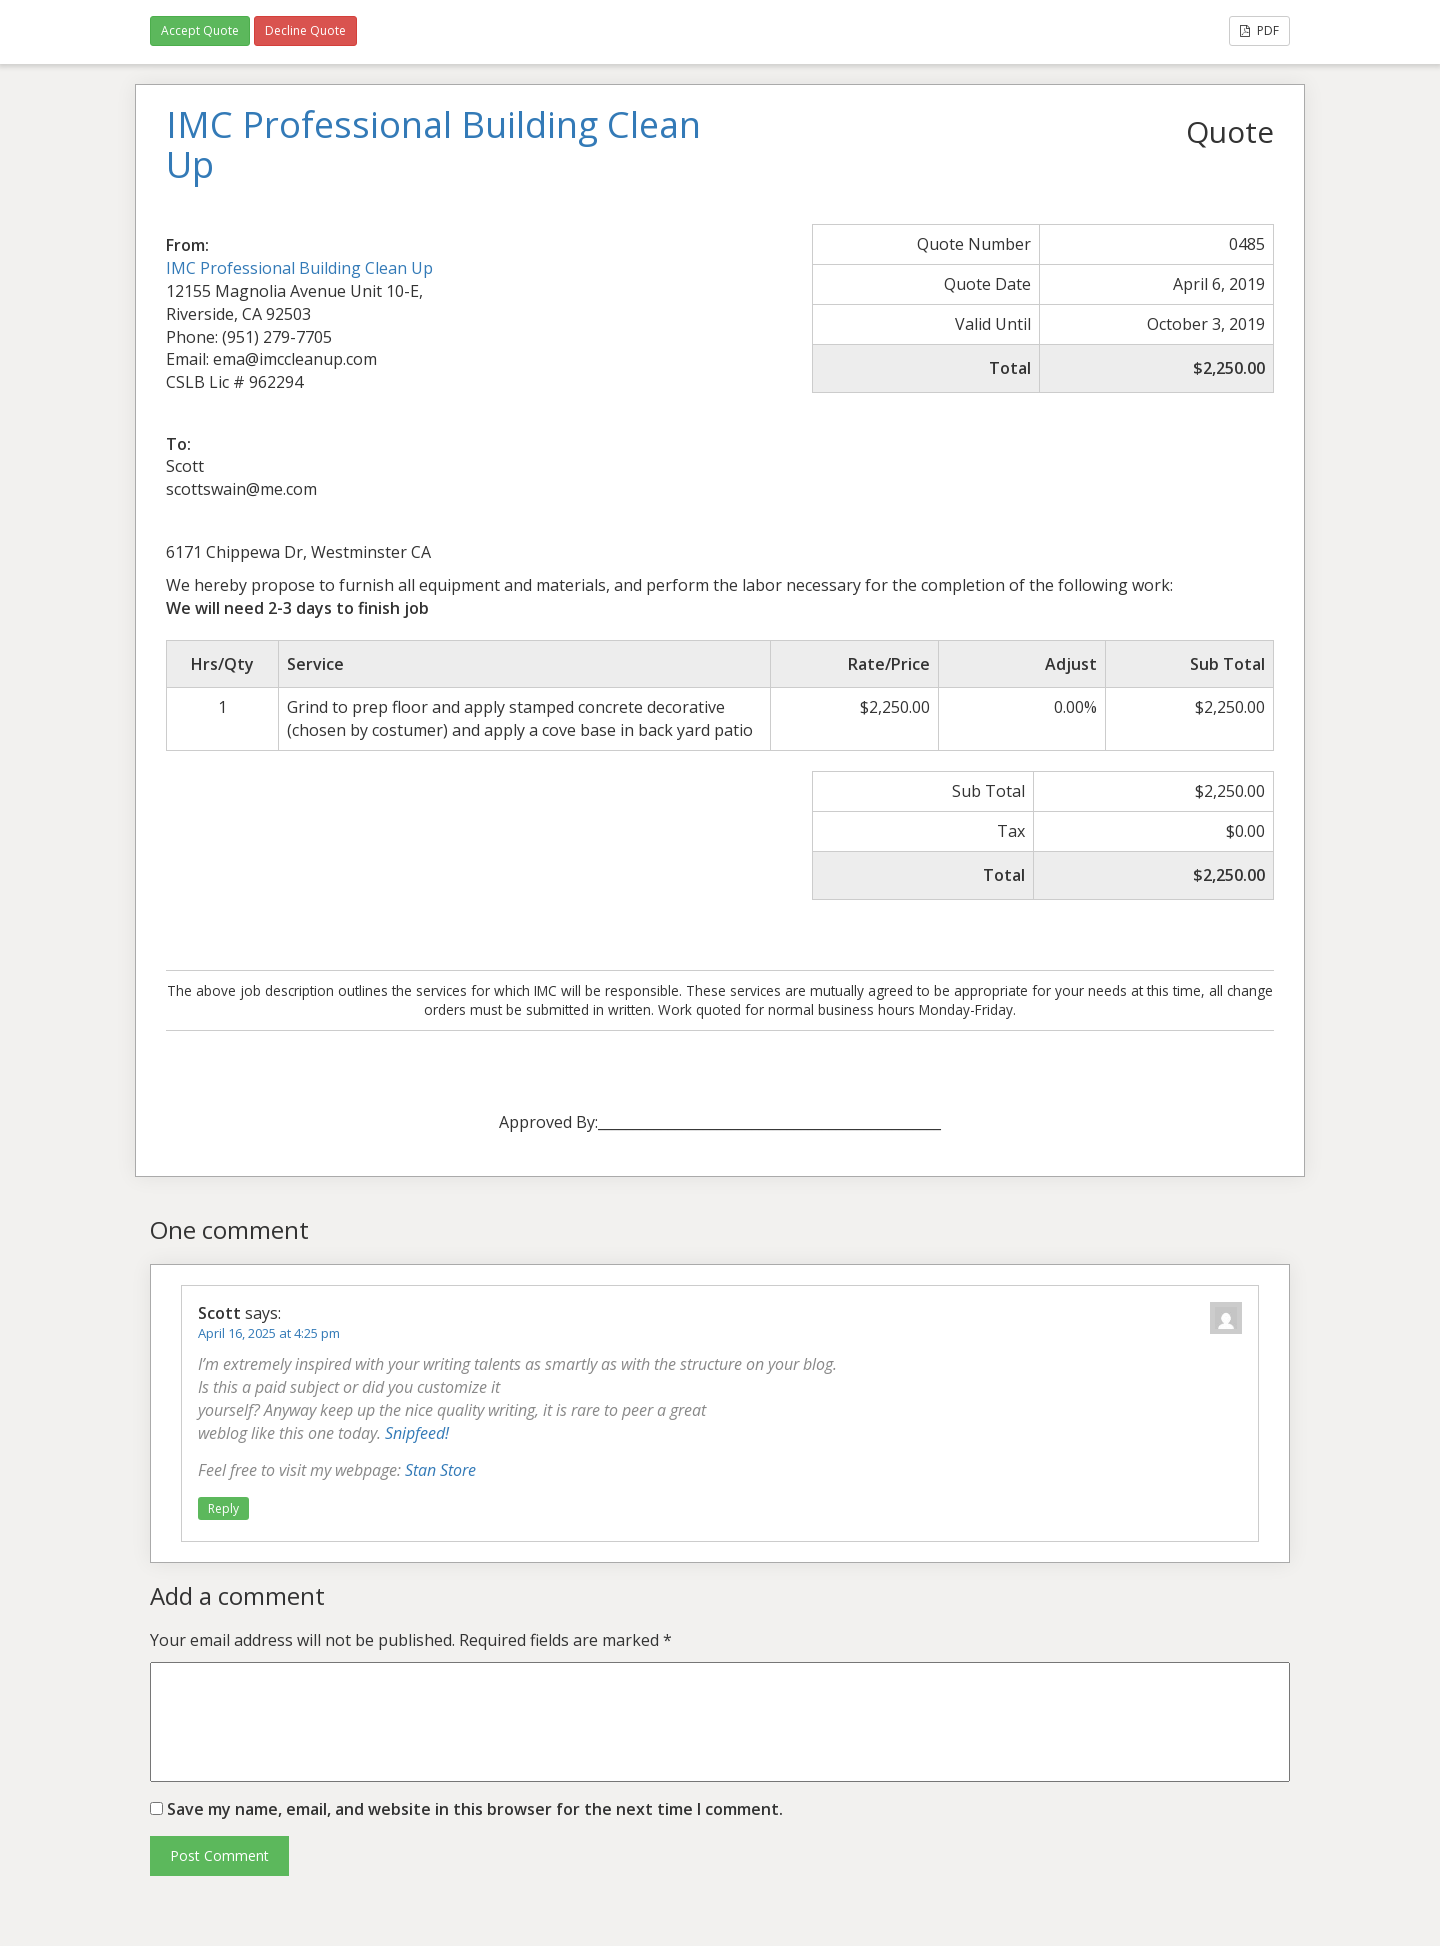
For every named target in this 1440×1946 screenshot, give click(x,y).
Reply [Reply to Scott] (223, 1508)
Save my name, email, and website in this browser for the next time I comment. (475, 1809)
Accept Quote (200, 30)
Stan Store (440, 1470)
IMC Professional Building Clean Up (299, 268)
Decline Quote (305, 30)
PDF (1259, 30)
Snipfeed (415, 1433)
